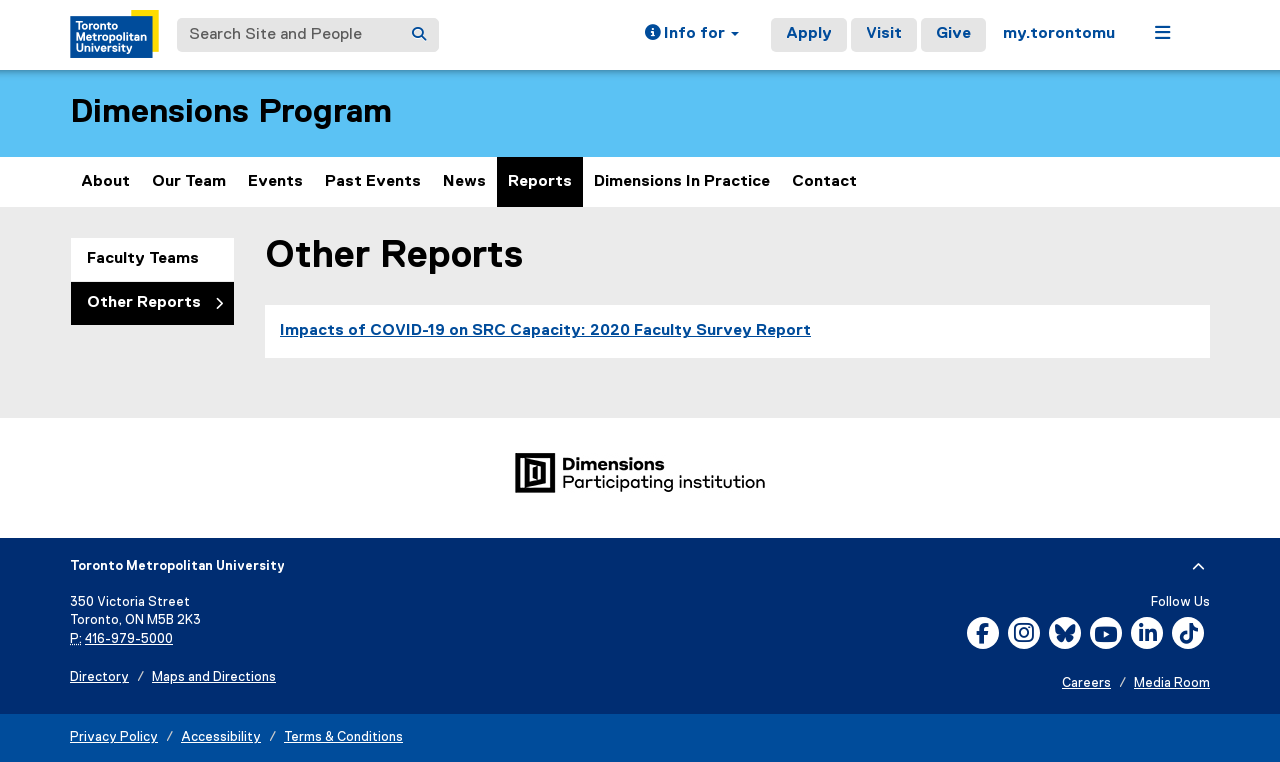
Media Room (1172, 683)
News (464, 182)
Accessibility (221, 737)
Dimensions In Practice (682, 182)
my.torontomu (1059, 34)
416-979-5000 (129, 639)
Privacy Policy (114, 737)
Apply (809, 34)
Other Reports (144, 303)
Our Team (189, 182)
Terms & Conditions (343, 737)
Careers (1086, 683)
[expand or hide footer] (1198, 567)
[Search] (419, 35)
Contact (824, 182)
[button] (692, 35)
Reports (540, 182)
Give (953, 34)
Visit (884, 34)
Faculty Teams (143, 259)
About (105, 182)
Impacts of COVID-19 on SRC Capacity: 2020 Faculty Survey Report (545, 331)
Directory (99, 677)
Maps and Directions (214, 677)
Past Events (373, 182)
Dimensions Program (231, 112)
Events (275, 182)
